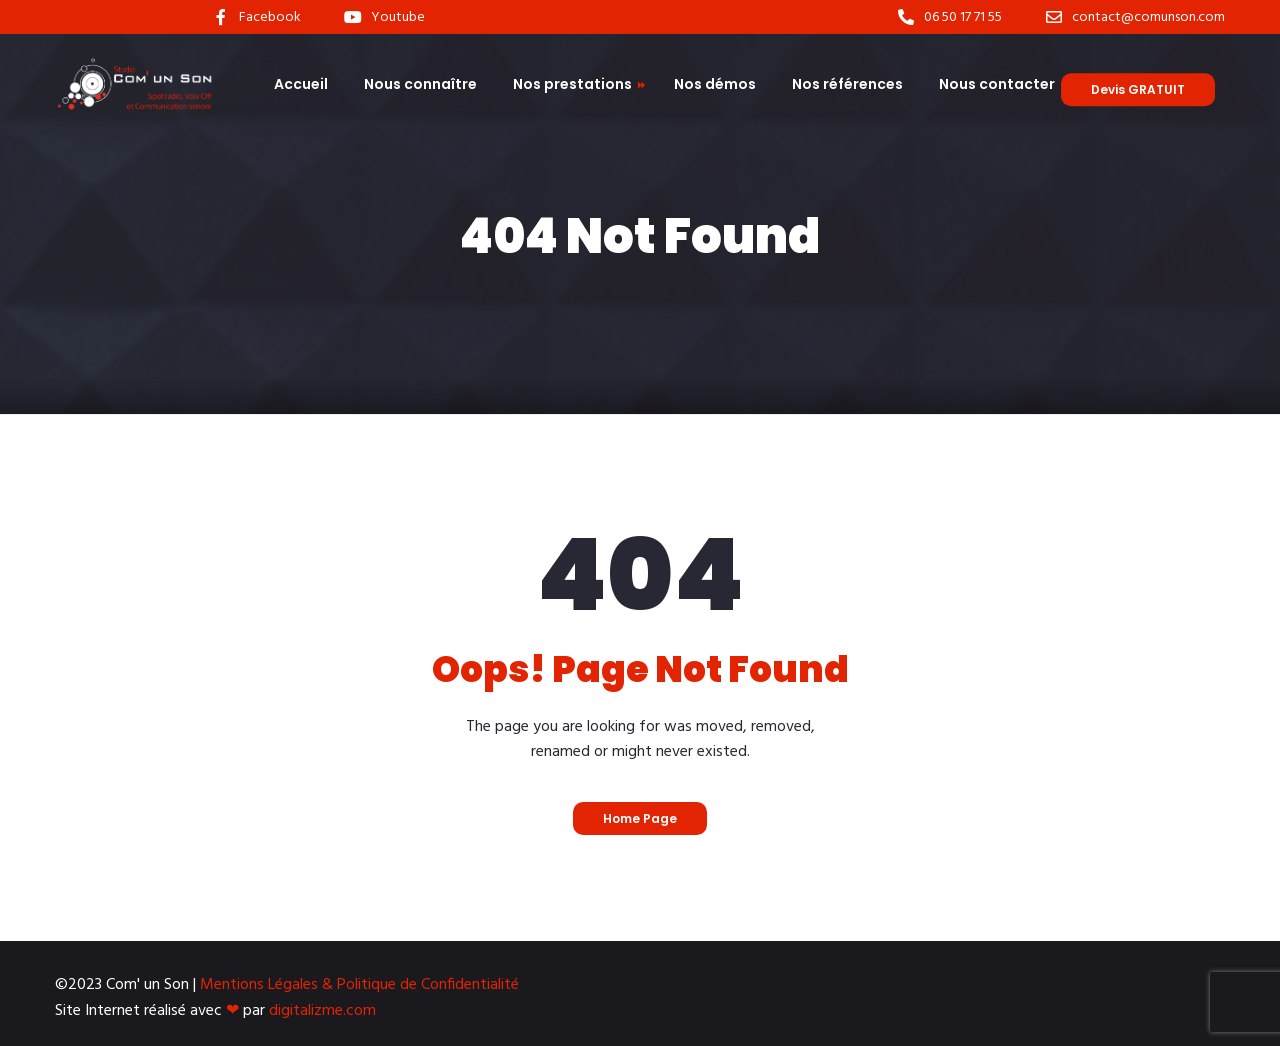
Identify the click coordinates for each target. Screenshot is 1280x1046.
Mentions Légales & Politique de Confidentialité (359, 985)
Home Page (640, 818)
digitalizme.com (322, 1011)
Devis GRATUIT (1138, 89)
